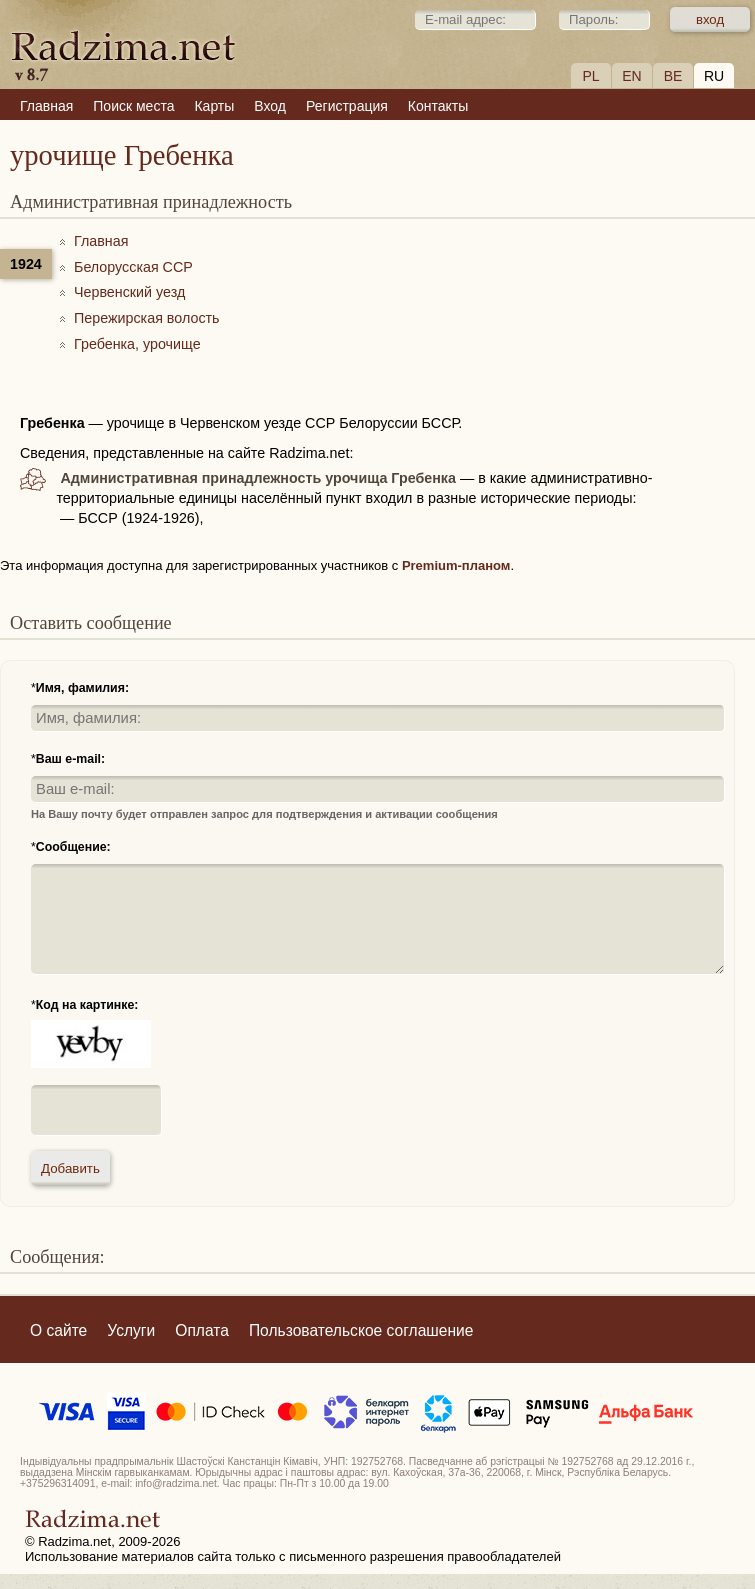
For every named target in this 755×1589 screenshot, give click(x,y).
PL (590, 76)
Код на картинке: (87, 1005)
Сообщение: (73, 847)
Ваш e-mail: (70, 759)
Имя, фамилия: (82, 688)
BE (673, 76)
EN (631, 76)
